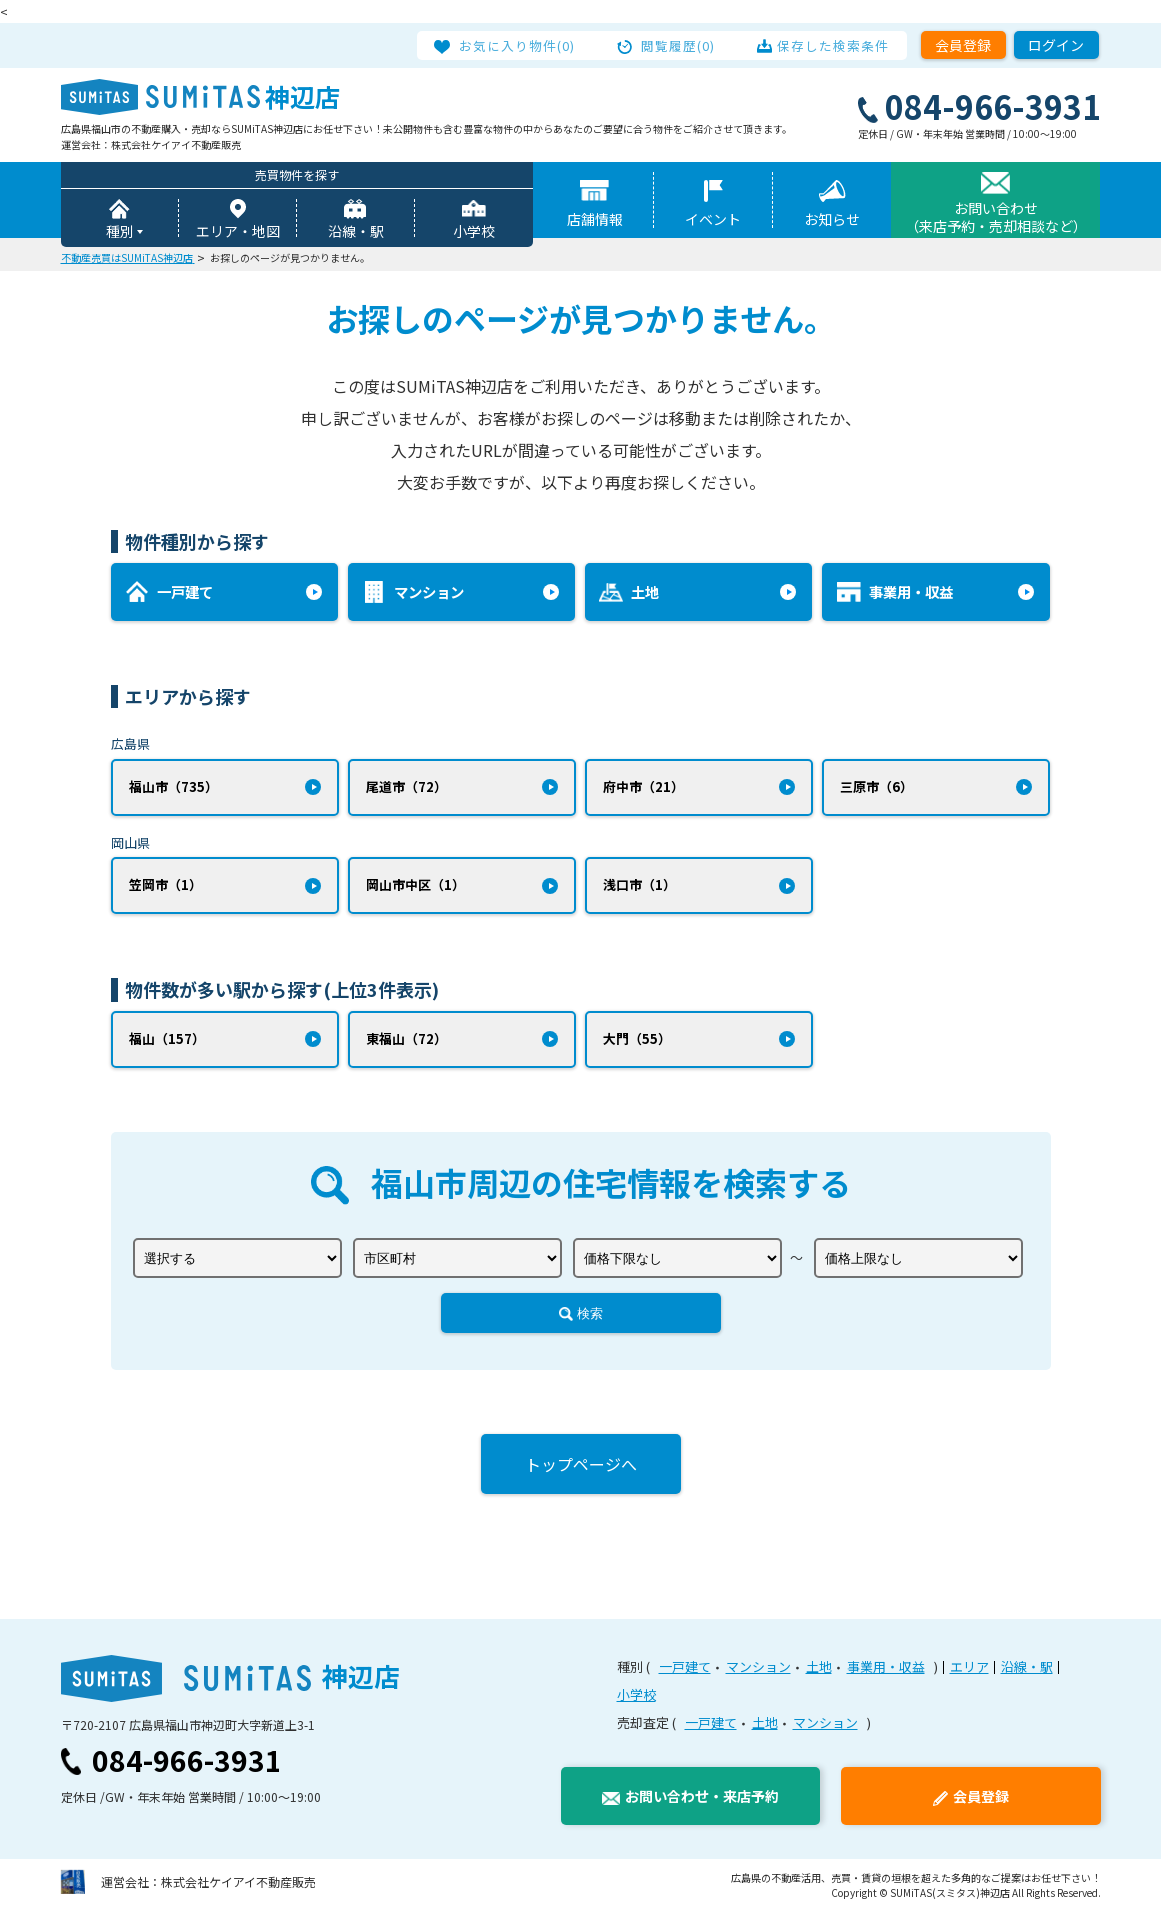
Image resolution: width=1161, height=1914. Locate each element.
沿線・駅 (356, 232)
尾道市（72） (406, 787)
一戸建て (685, 1670)
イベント (713, 220)
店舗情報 (595, 220)
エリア (969, 1670)
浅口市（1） (639, 887)
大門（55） (637, 1041)
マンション (758, 1670)
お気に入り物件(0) (522, 45)
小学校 (474, 232)
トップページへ (581, 1468)
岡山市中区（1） (415, 887)
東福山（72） (406, 1041)
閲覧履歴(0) (679, 45)
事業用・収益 (886, 1670)
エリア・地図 (238, 232)
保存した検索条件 (829, 45)
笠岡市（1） (165, 887)
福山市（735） (173, 787)
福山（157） (167, 1041)
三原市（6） (876, 787)
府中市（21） (643, 787)
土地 (819, 1670)
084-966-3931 (187, 1764)
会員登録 (963, 45)
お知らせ (832, 220)
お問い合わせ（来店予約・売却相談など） (996, 218)
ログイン (1056, 45)
